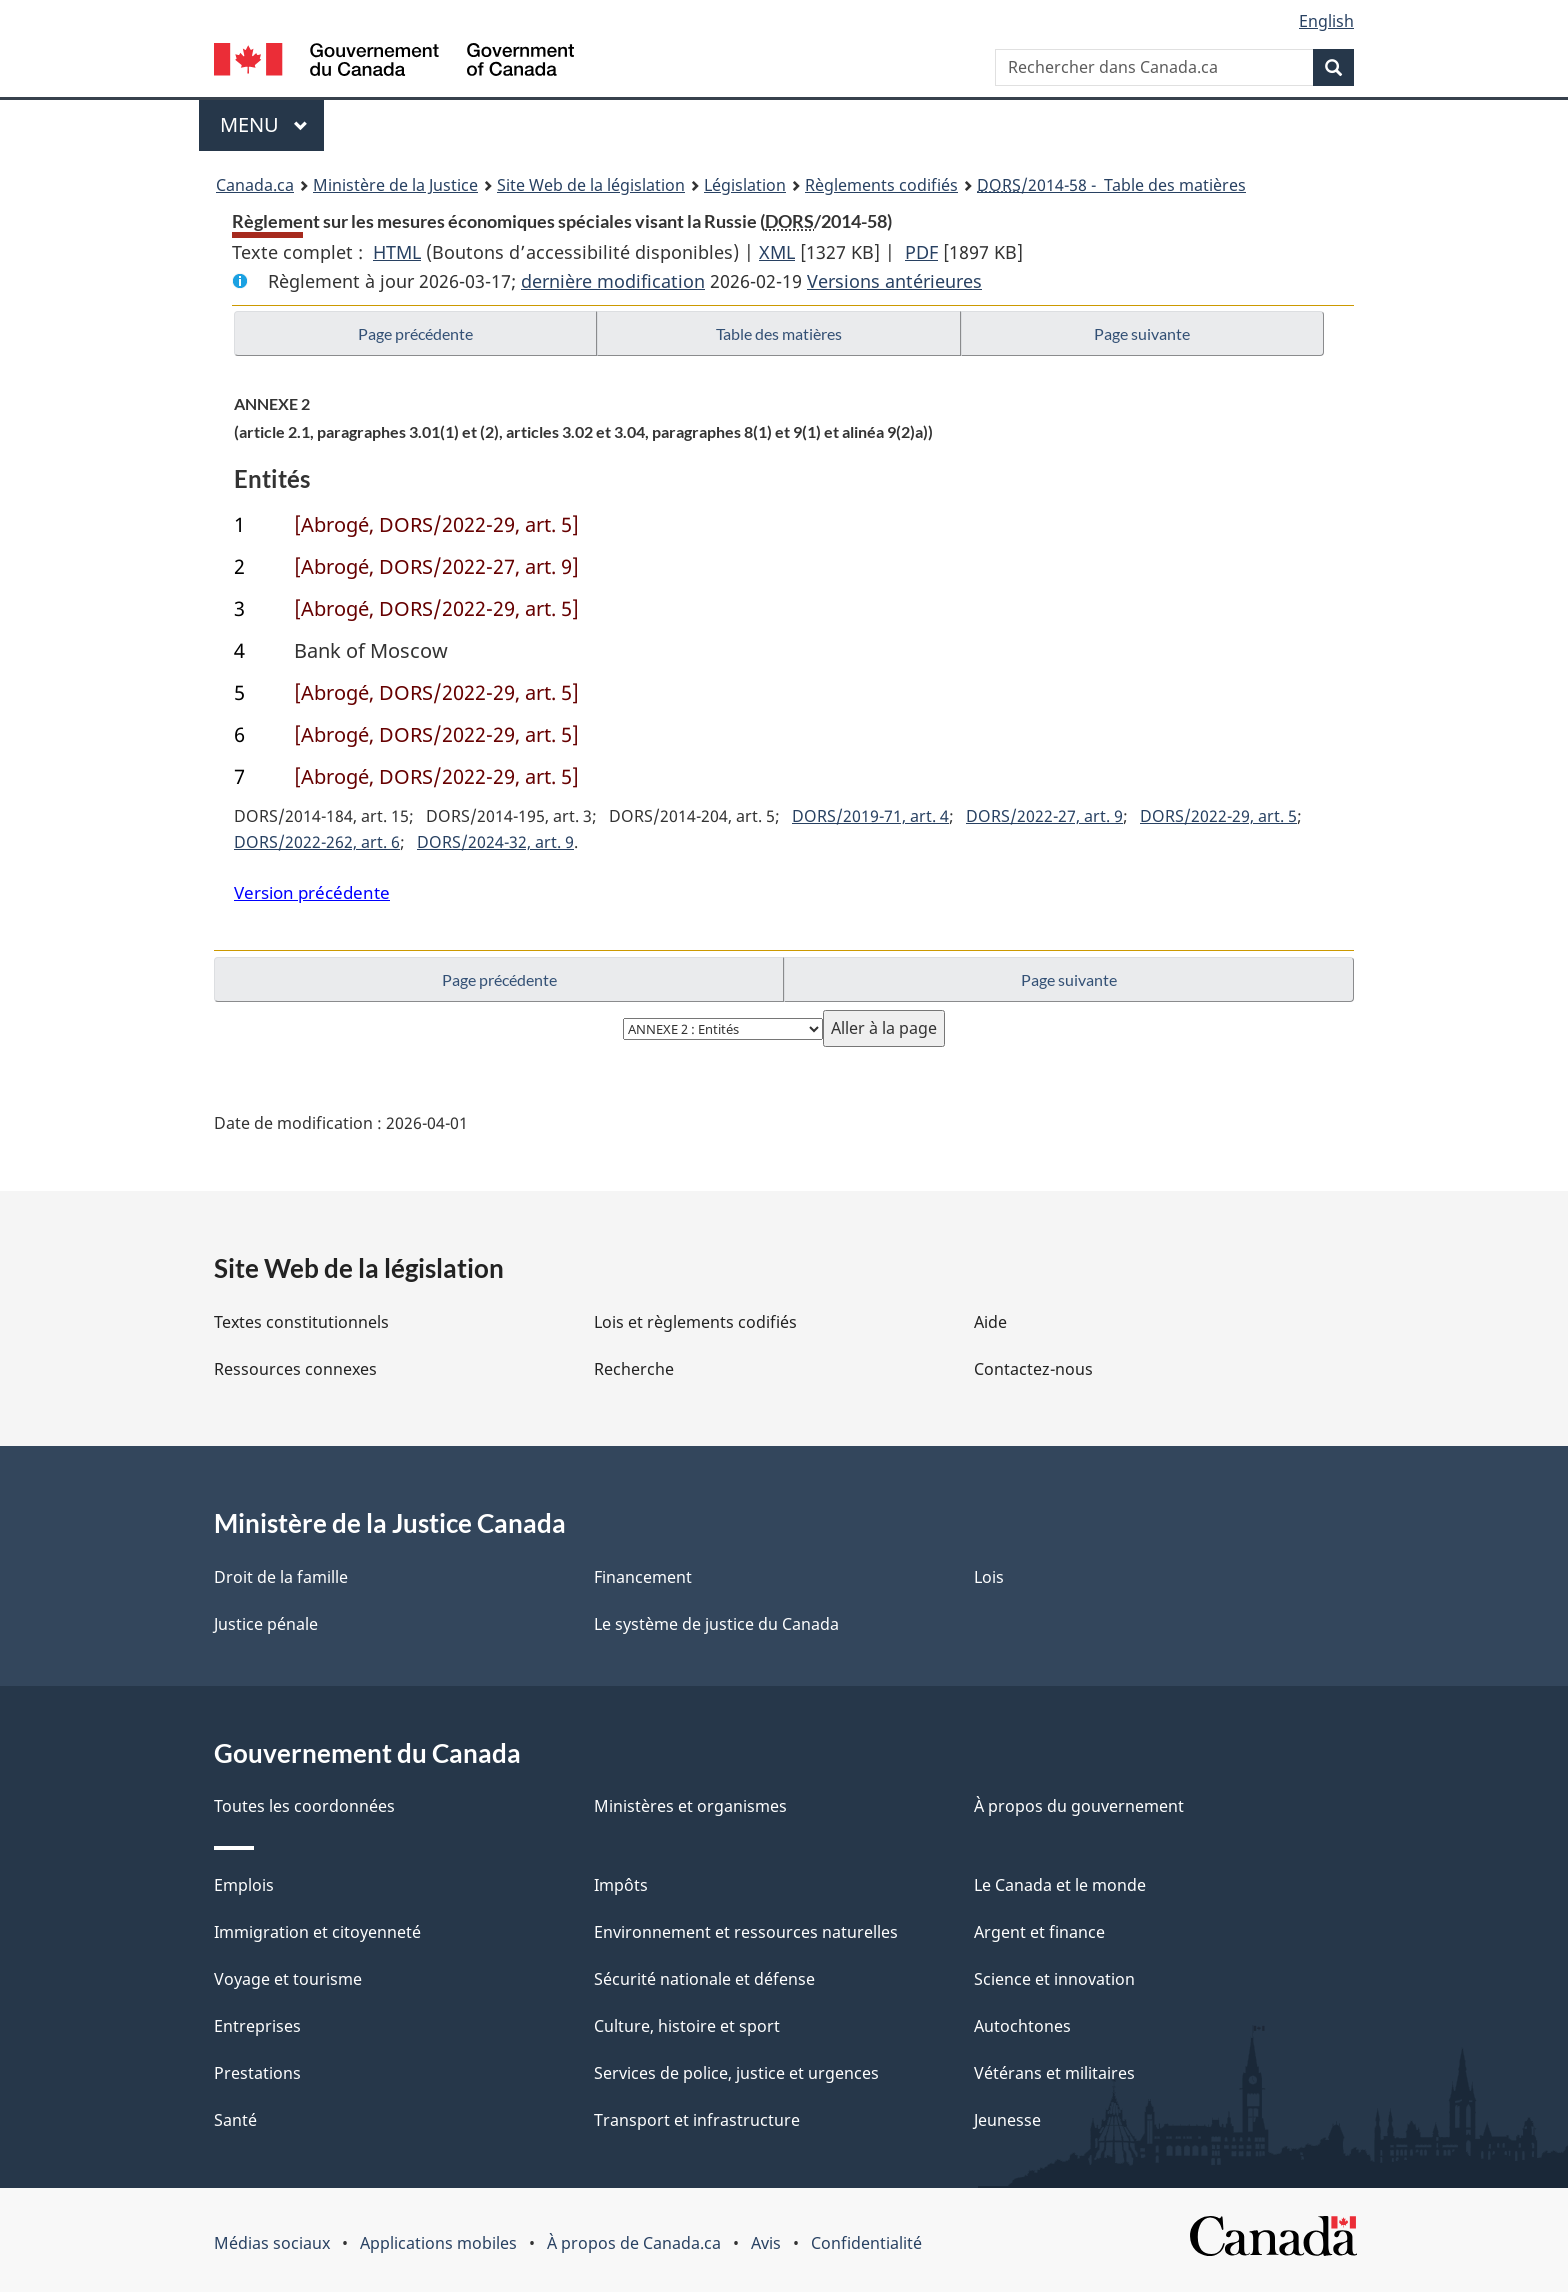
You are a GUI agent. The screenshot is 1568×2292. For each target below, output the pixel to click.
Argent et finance (1039, 1932)
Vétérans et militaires (1054, 2073)
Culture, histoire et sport (687, 2026)
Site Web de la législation (591, 185)
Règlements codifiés (881, 185)
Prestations (257, 2073)
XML (777, 252)
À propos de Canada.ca (634, 2243)
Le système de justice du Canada (716, 1624)
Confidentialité (866, 2243)
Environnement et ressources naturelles (746, 1932)
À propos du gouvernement (1079, 1806)
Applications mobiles (438, 2243)
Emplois (244, 1885)
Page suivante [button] (1142, 333)
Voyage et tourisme (288, 1979)
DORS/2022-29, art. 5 (1218, 816)
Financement (643, 1577)
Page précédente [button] (415, 333)
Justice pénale (266, 1624)
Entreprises (257, 2026)
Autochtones (1022, 2026)
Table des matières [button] (779, 333)
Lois (989, 1577)
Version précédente (312, 892)
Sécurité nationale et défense (704, 1979)
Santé (235, 2120)
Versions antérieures (894, 281)
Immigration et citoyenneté (317, 1932)
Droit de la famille (281, 1577)
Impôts (621, 1885)
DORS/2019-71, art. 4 (870, 816)
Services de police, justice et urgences (736, 2073)
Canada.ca (255, 185)
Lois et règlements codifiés (695, 1322)
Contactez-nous (1033, 1369)
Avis (766, 2243)
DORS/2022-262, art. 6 (317, 842)
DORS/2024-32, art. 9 (495, 842)
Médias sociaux (272, 2243)
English (1326, 21)
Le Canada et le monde (1060, 1885)
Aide (990, 1322)
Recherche (634, 1369)
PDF (921, 252)
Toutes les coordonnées (304, 1806)
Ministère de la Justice (395, 185)
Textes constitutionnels (301, 1322)
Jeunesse (1007, 2120)
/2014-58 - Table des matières (1111, 185)
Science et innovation (1054, 1979)
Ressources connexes (295, 1369)
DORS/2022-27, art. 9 (1044, 816)
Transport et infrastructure (697, 2120)
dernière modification (613, 281)
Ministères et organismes (690, 1806)
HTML (397, 252)
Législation (745, 185)
